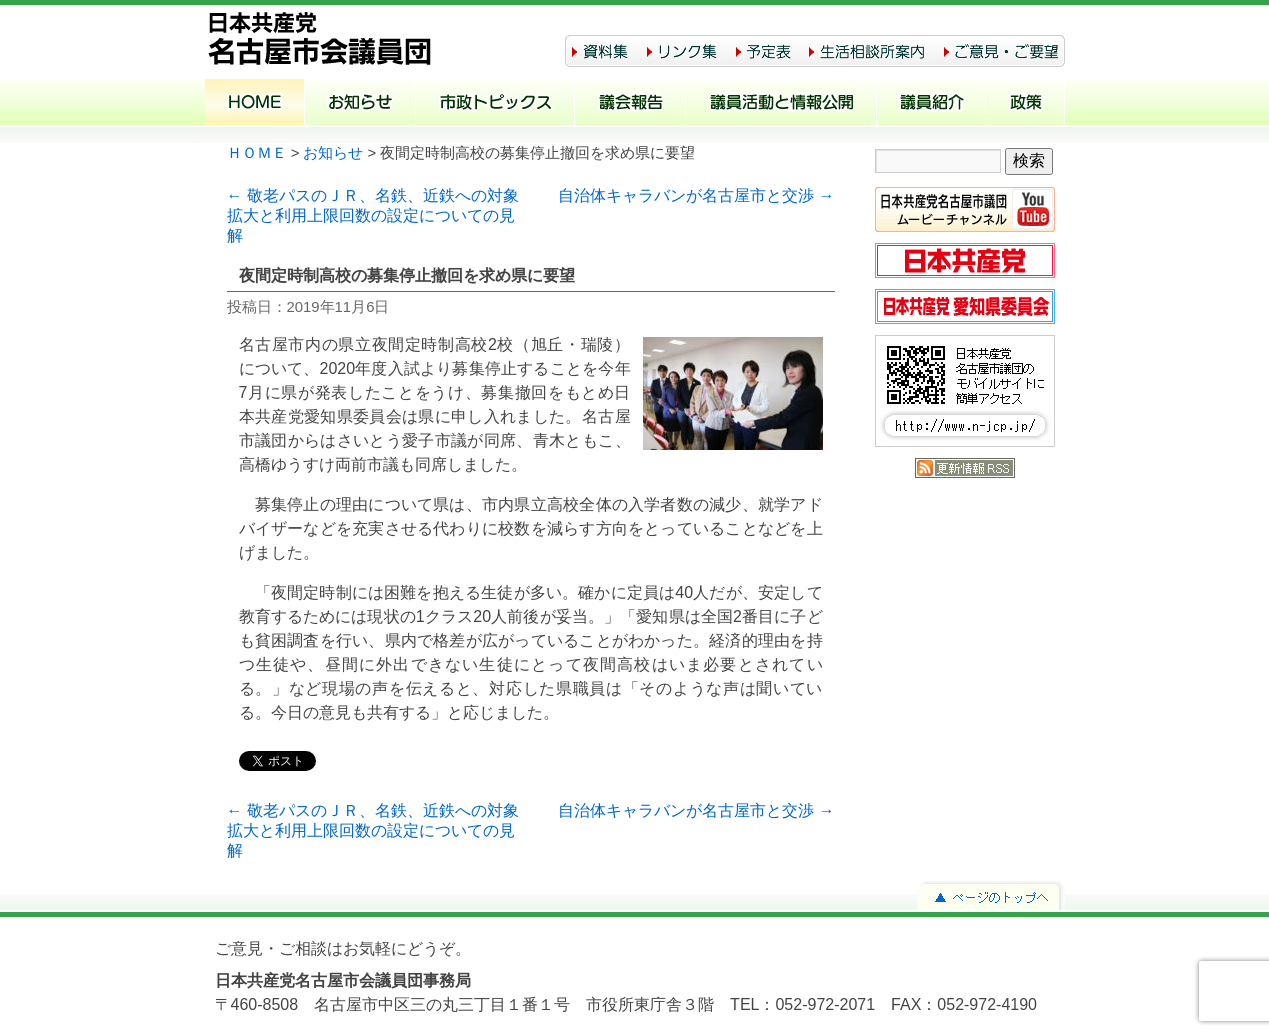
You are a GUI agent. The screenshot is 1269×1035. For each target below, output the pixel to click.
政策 (1025, 104)
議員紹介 (931, 104)
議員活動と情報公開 (781, 104)
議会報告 (630, 104)
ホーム (255, 104)
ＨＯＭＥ (257, 153)
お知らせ (360, 104)
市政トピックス (495, 104)
